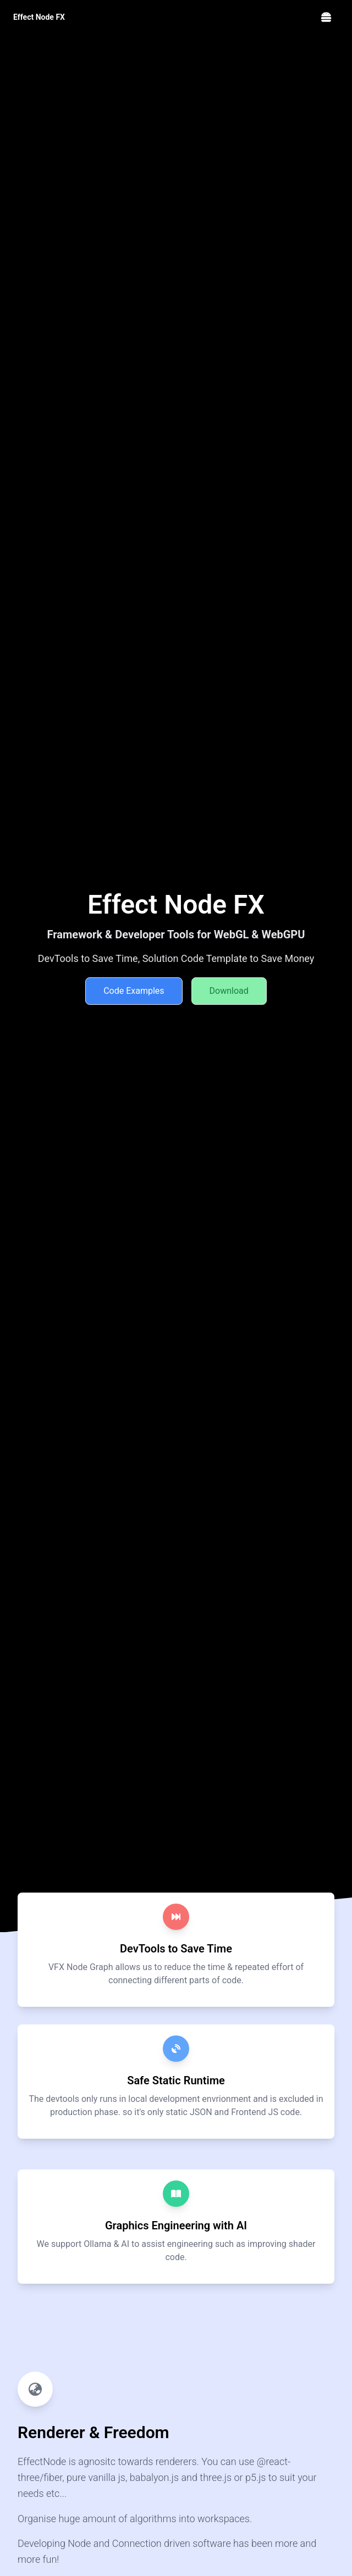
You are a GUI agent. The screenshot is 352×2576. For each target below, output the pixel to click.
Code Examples (133, 991)
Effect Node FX (39, 17)
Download (229, 991)
